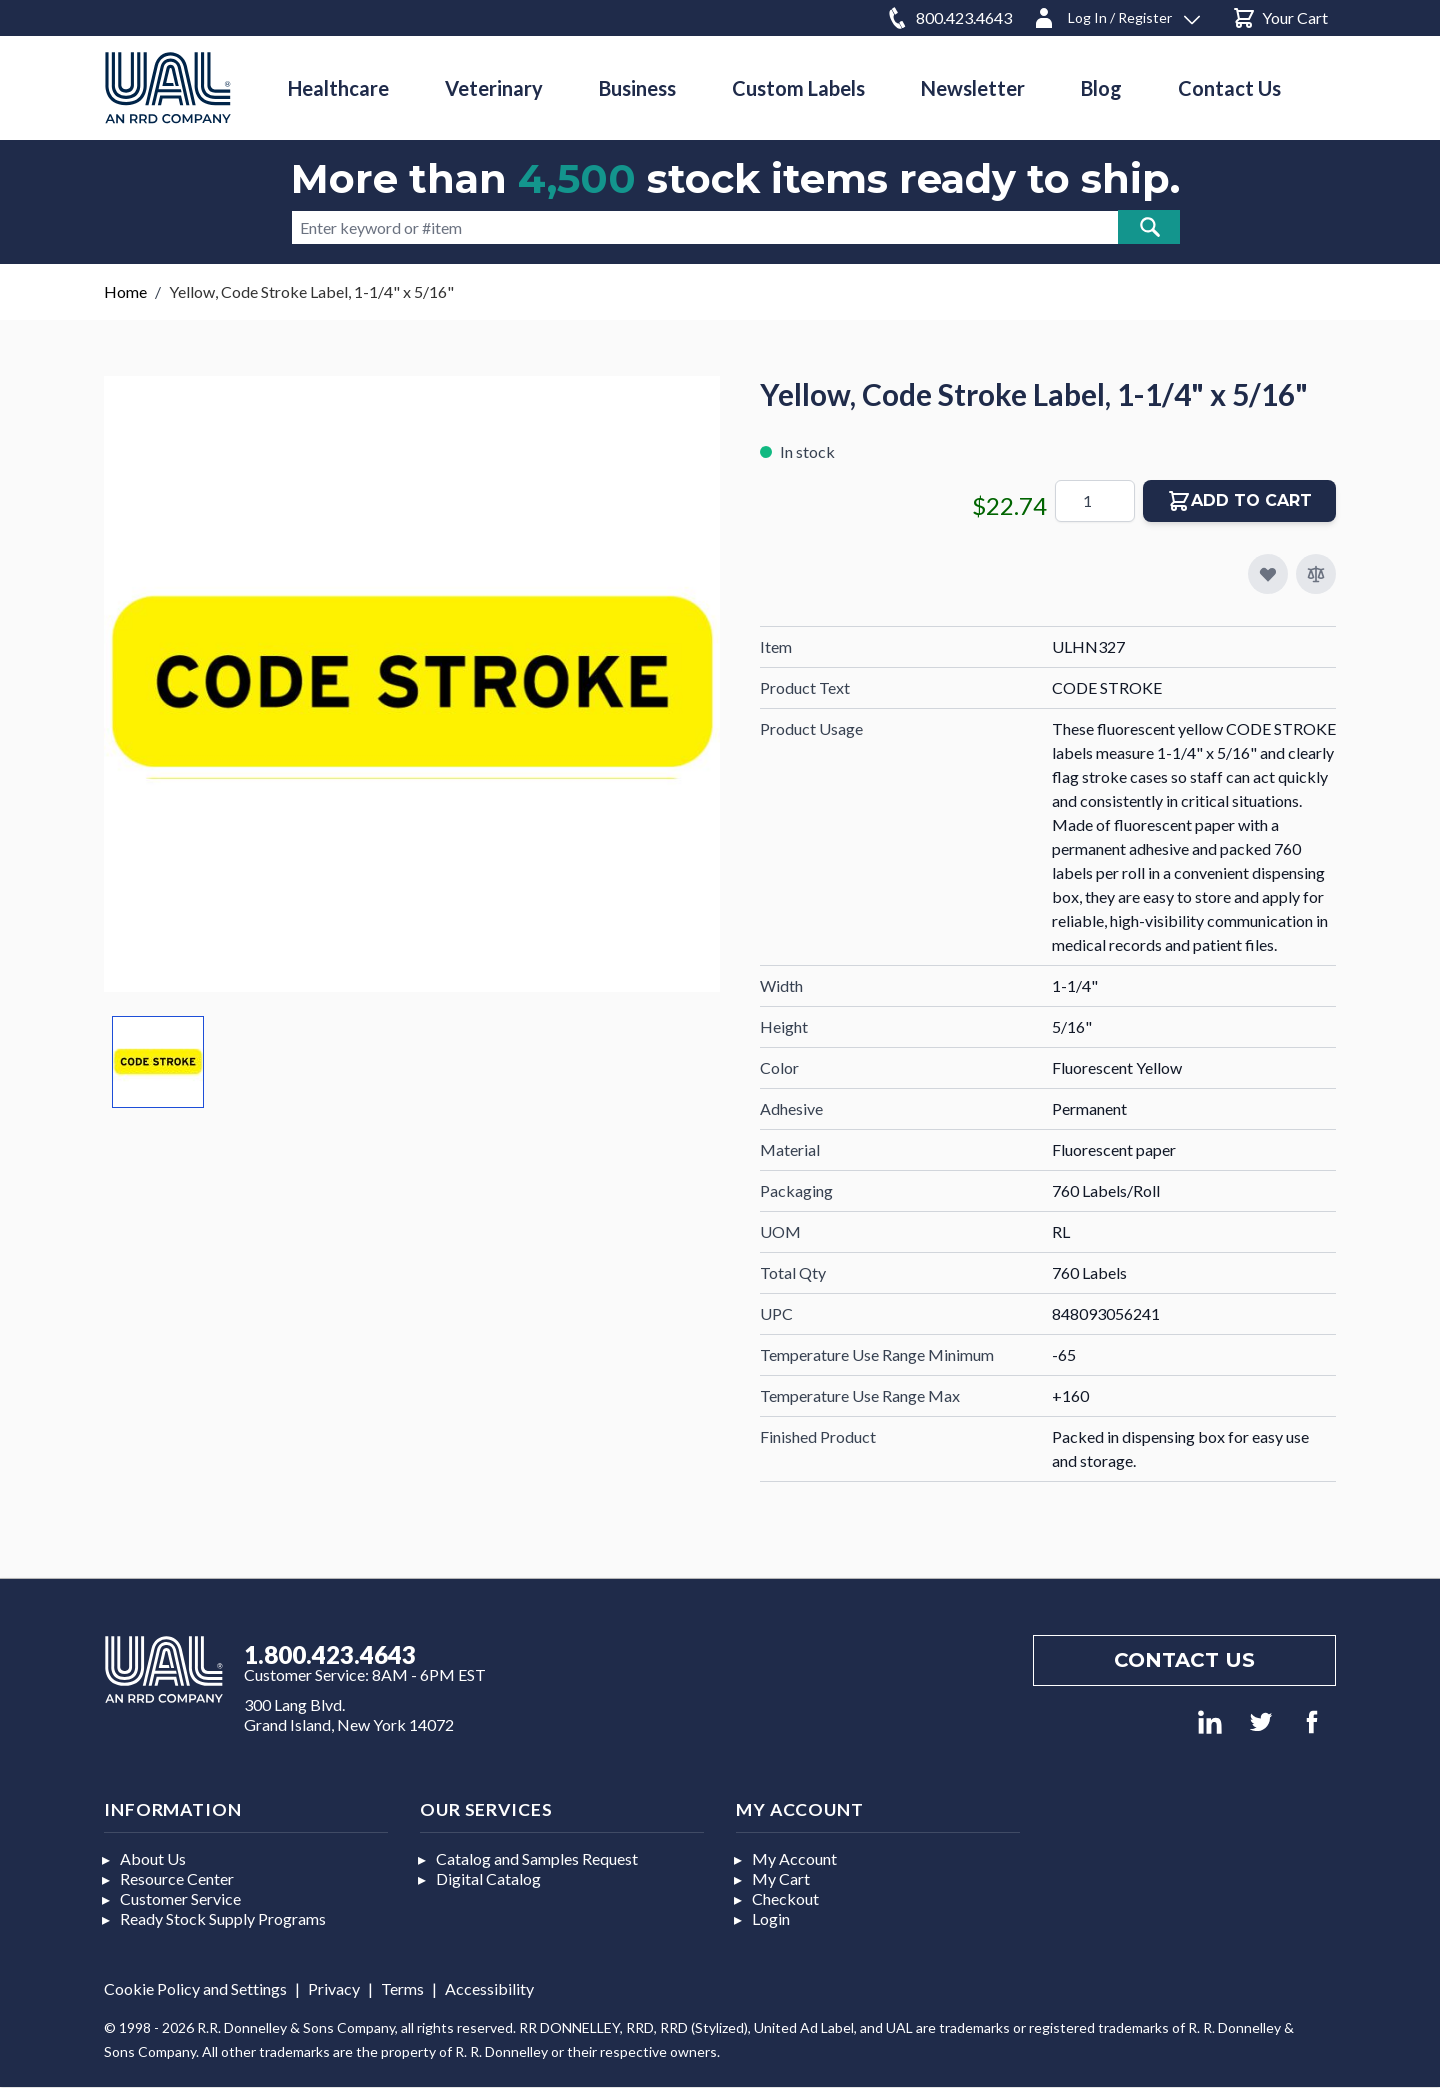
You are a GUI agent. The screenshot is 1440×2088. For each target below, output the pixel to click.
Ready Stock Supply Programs (223, 1918)
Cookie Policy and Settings (195, 1988)
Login (771, 1918)
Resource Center (177, 1878)
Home (125, 291)
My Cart (781, 1878)
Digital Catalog (488, 1878)
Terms (402, 1988)
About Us (153, 1858)
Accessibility (489, 1988)
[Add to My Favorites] (1268, 574)
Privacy (334, 1988)
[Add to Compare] (1316, 574)
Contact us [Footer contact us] (1184, 1660)
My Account (794, 1858)
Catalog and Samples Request (537, 1858)
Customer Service (180, 1898)
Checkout (785, 1898)
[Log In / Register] (1116, 14)
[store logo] (168, 87)
